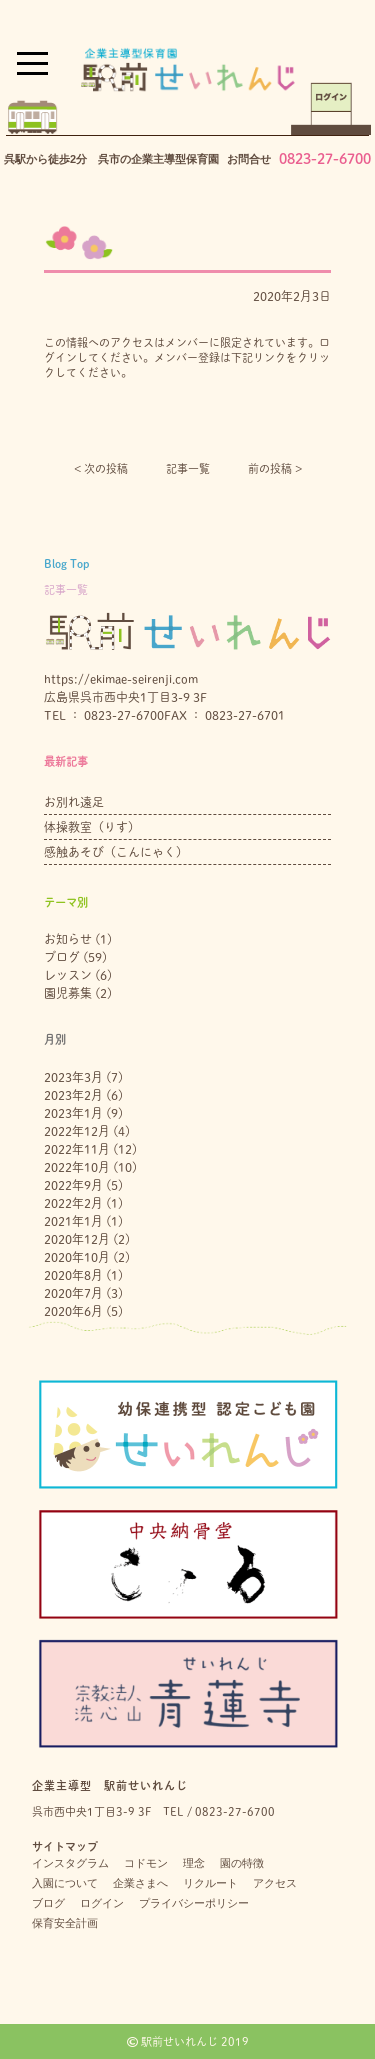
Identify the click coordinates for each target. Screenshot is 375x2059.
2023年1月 (73, 1113)
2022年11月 (77, 1149)
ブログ (62, 957)
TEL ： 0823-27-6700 (104, 715)
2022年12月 (77, 1131)
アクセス (275, 1883)
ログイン (102, 1903)
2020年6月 (73, 1311)
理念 (194, 1863)
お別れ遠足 (74, 802)
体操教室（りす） (92, 827)
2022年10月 (77, 1167)
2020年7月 (73, 1293)
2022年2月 (73, 1203)
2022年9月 (73, 1185)
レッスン (68, 975)
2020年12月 (77, 1239)
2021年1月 (73, 1221)
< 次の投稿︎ (101, 468)
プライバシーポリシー (194, 1903)
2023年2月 (73, 1095)
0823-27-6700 (325, 159)
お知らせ (68, 939)
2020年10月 (77, 1257)
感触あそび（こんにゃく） (116, 852)
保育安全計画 (65, 1923)
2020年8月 (73, 1275)
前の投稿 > (275, 468)
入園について (65, 1883)
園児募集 (68, 993)
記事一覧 (188, 468)
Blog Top (66, 563)
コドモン (146, 1863)
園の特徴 (242, 1863)
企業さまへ (140, 1883)
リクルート (210, 1883)
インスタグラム (70, 1863)
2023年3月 (73, 1077)
